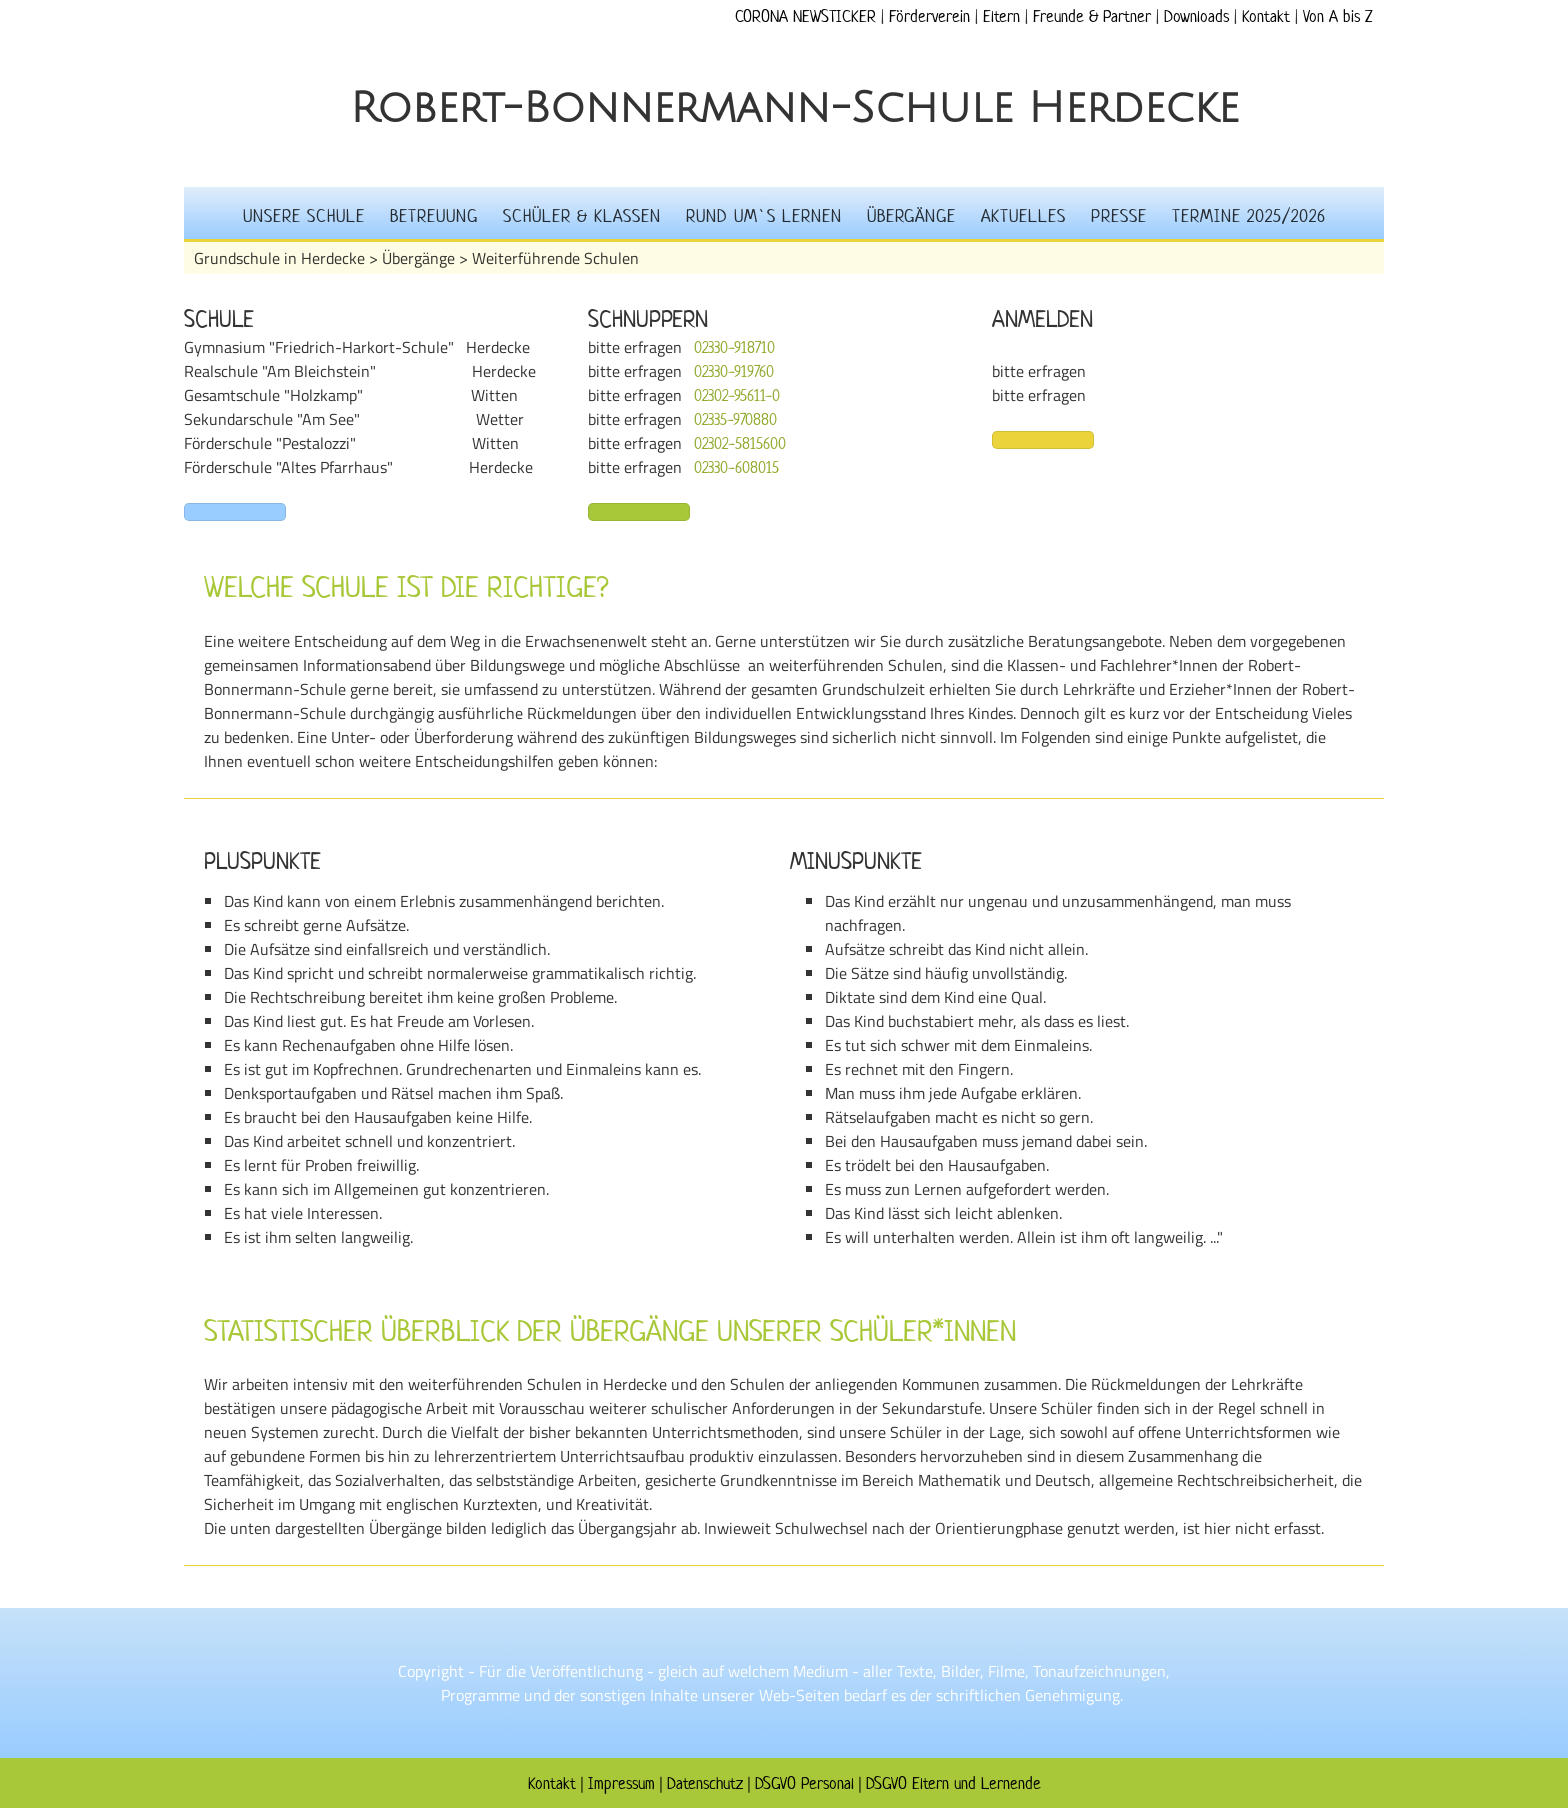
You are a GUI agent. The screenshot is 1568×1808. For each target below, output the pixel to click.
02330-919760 (734, 371)
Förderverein (929, 16)
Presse (1119, 216)
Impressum (621, 1783)
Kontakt (1266, 16)
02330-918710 (734, 347)
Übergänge (911, 216)
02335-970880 (735, 419)
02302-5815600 (740, 443)
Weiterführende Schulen (555, 258)
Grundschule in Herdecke (279, 258)
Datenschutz (705, 1783)
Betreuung (434, 216)
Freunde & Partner (1092, 16)
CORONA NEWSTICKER (805, 16)
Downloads (1196, 16)
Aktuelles (1023, 216)
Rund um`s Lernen (764, 216)
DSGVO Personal (804, 1783)
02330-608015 (736, 467)
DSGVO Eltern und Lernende (953, 1783)
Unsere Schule (304, 216)
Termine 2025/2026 (1249, 216)
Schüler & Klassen (582, 216)
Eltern (1001, 16)
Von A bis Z (1337, 16)
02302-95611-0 (737, 395)
